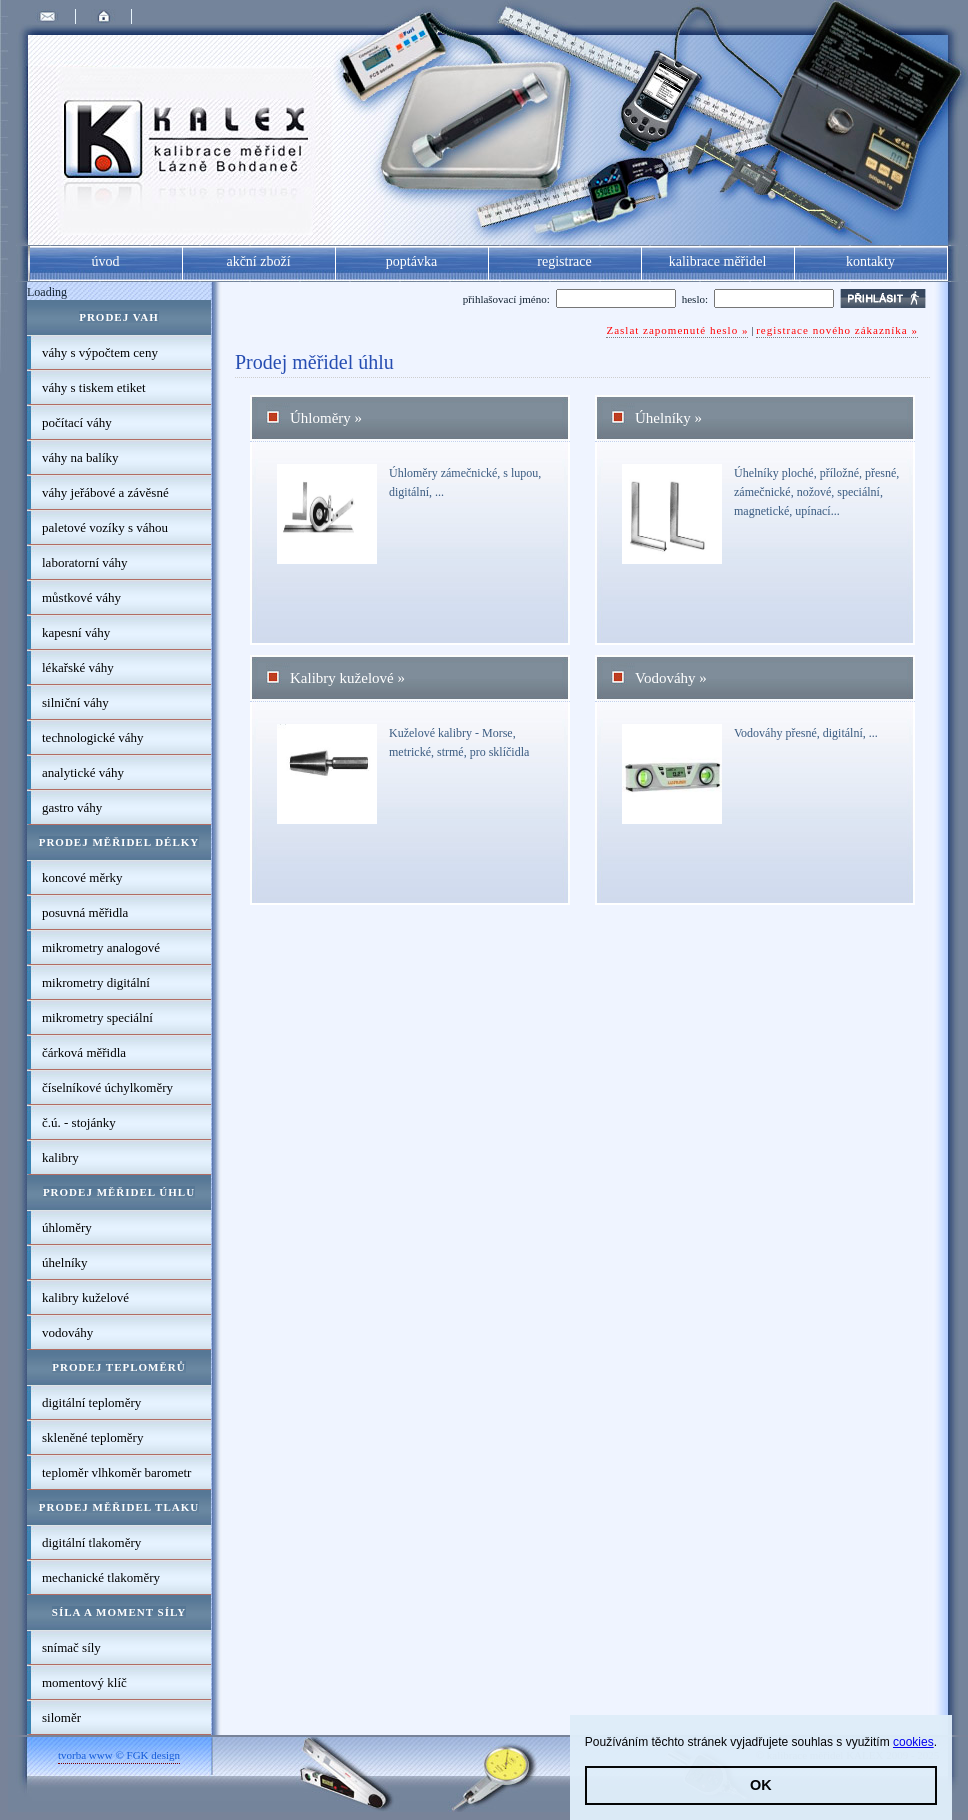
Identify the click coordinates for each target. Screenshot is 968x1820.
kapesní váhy (76, 632)
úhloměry (67, 1227)
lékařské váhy (78, 667)
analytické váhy (83, 772)
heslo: (695, 299)
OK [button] (761, 1785)
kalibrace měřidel (718, 261)
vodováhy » (671, 678)
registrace (564, 261)
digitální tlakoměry (91, 1542)
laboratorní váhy (85, 562)
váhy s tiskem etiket (94, 387)
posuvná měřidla (85, 912)
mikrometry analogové (101, 947)
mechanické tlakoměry (101, 1577)
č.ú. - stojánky (79, 1122)
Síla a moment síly (119, 1612)
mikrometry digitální (96, 982)
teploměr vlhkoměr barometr (116, 1472)
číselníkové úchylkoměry (107, 1087)
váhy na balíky (80, 457)
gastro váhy (72, 807)
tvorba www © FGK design (119, 1755)
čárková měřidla (84, 1052)
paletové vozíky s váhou (105, 527)
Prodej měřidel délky (119, 842)
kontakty (870, 261)
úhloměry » (326, 418)
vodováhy (67, 1332)
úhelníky (65, 1262)
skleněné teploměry (92, 1437)
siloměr (61, 1717)
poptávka (411, 261)
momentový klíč (84, 1682)
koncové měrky (82, 877)
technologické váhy (92, 737)
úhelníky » (668, 418)
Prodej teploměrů (118, 1367)
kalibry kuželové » (347, 678)
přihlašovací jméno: (506, 299)
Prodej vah (119, 317)
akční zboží (258, 261)
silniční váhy (75, 702)
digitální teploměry (91, 1402)
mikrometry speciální (97, 1017)
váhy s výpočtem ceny (100, 352)
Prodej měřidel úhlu (119, 1192)
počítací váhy (77, 422)
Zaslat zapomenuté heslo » (677, 330)
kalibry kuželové (85, 1297)
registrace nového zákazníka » (837, 330)
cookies (913, 1742)
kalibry (60, 1157)
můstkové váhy (81, 597)
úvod (106, 261)
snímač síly (71, 1647)
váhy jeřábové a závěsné (105, 492)
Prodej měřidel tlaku (119, 1507)
